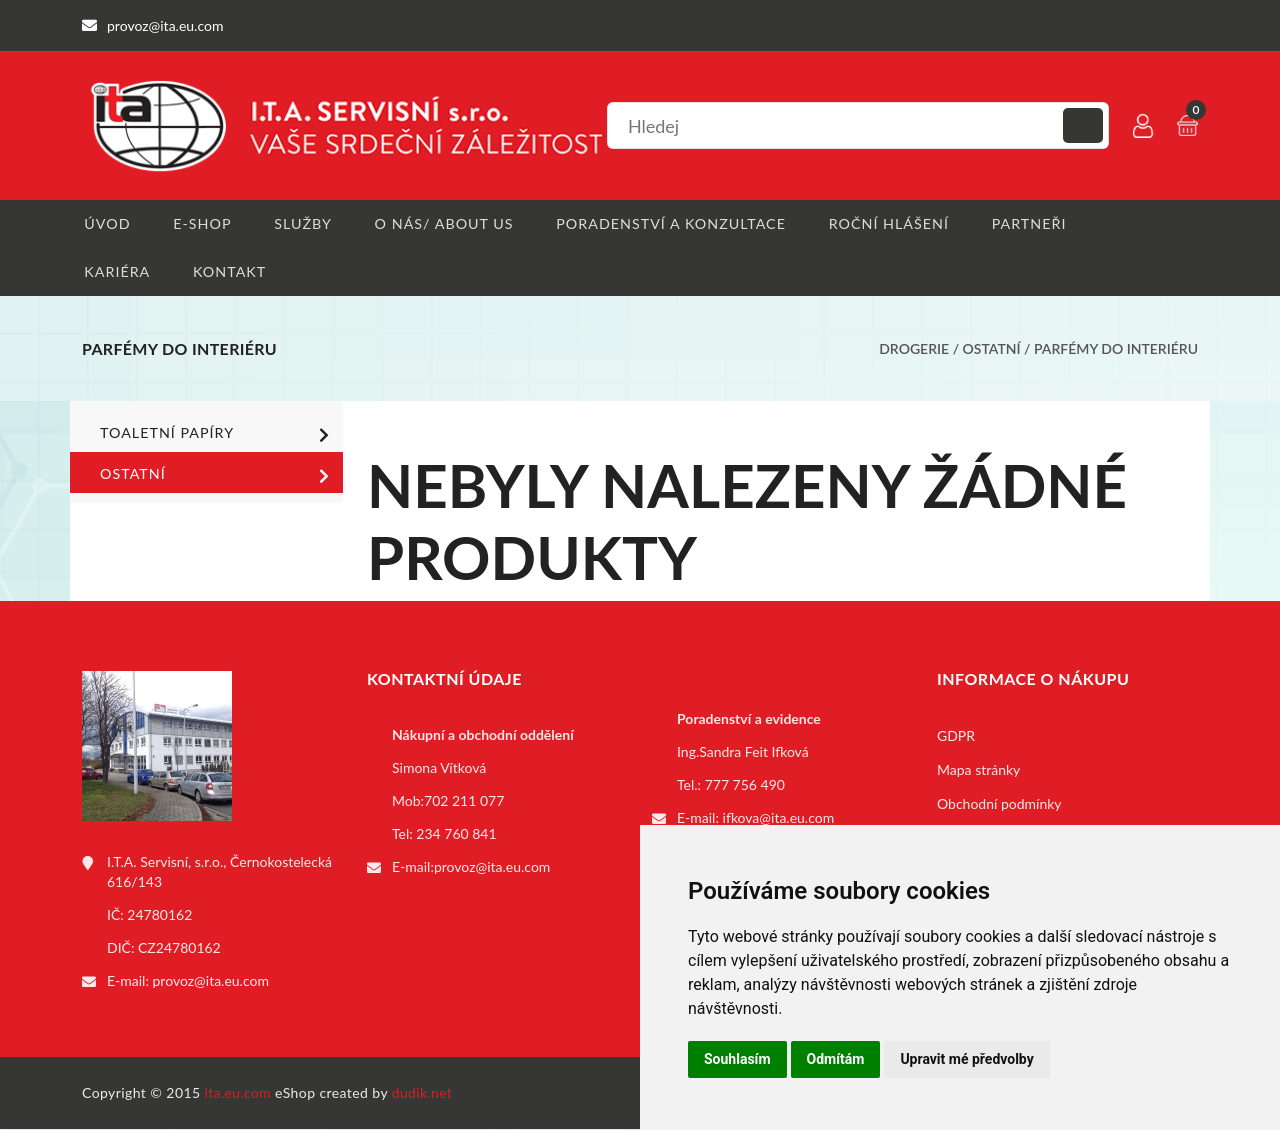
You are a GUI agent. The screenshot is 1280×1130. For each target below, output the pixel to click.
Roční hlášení (886, 223)
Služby (302, 223)
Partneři (1026, 223)
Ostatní (992, 350)
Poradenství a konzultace (669, 223)
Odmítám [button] (836, 1059)
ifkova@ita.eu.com (779, 819)
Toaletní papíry (218, 436)
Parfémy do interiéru (1116, 350)
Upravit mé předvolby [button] (966, 1059)
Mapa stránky (978, 771)
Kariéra (114, 272)
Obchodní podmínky (999, 805)
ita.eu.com (238, 1093)
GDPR (956, 737)
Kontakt (228, 272)
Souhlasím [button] (737, 1059)
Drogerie (914, 350)
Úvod (104, 223)
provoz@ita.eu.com (211, 982)
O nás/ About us (444, 223)
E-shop (200, 223)
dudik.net (423, 1093)
